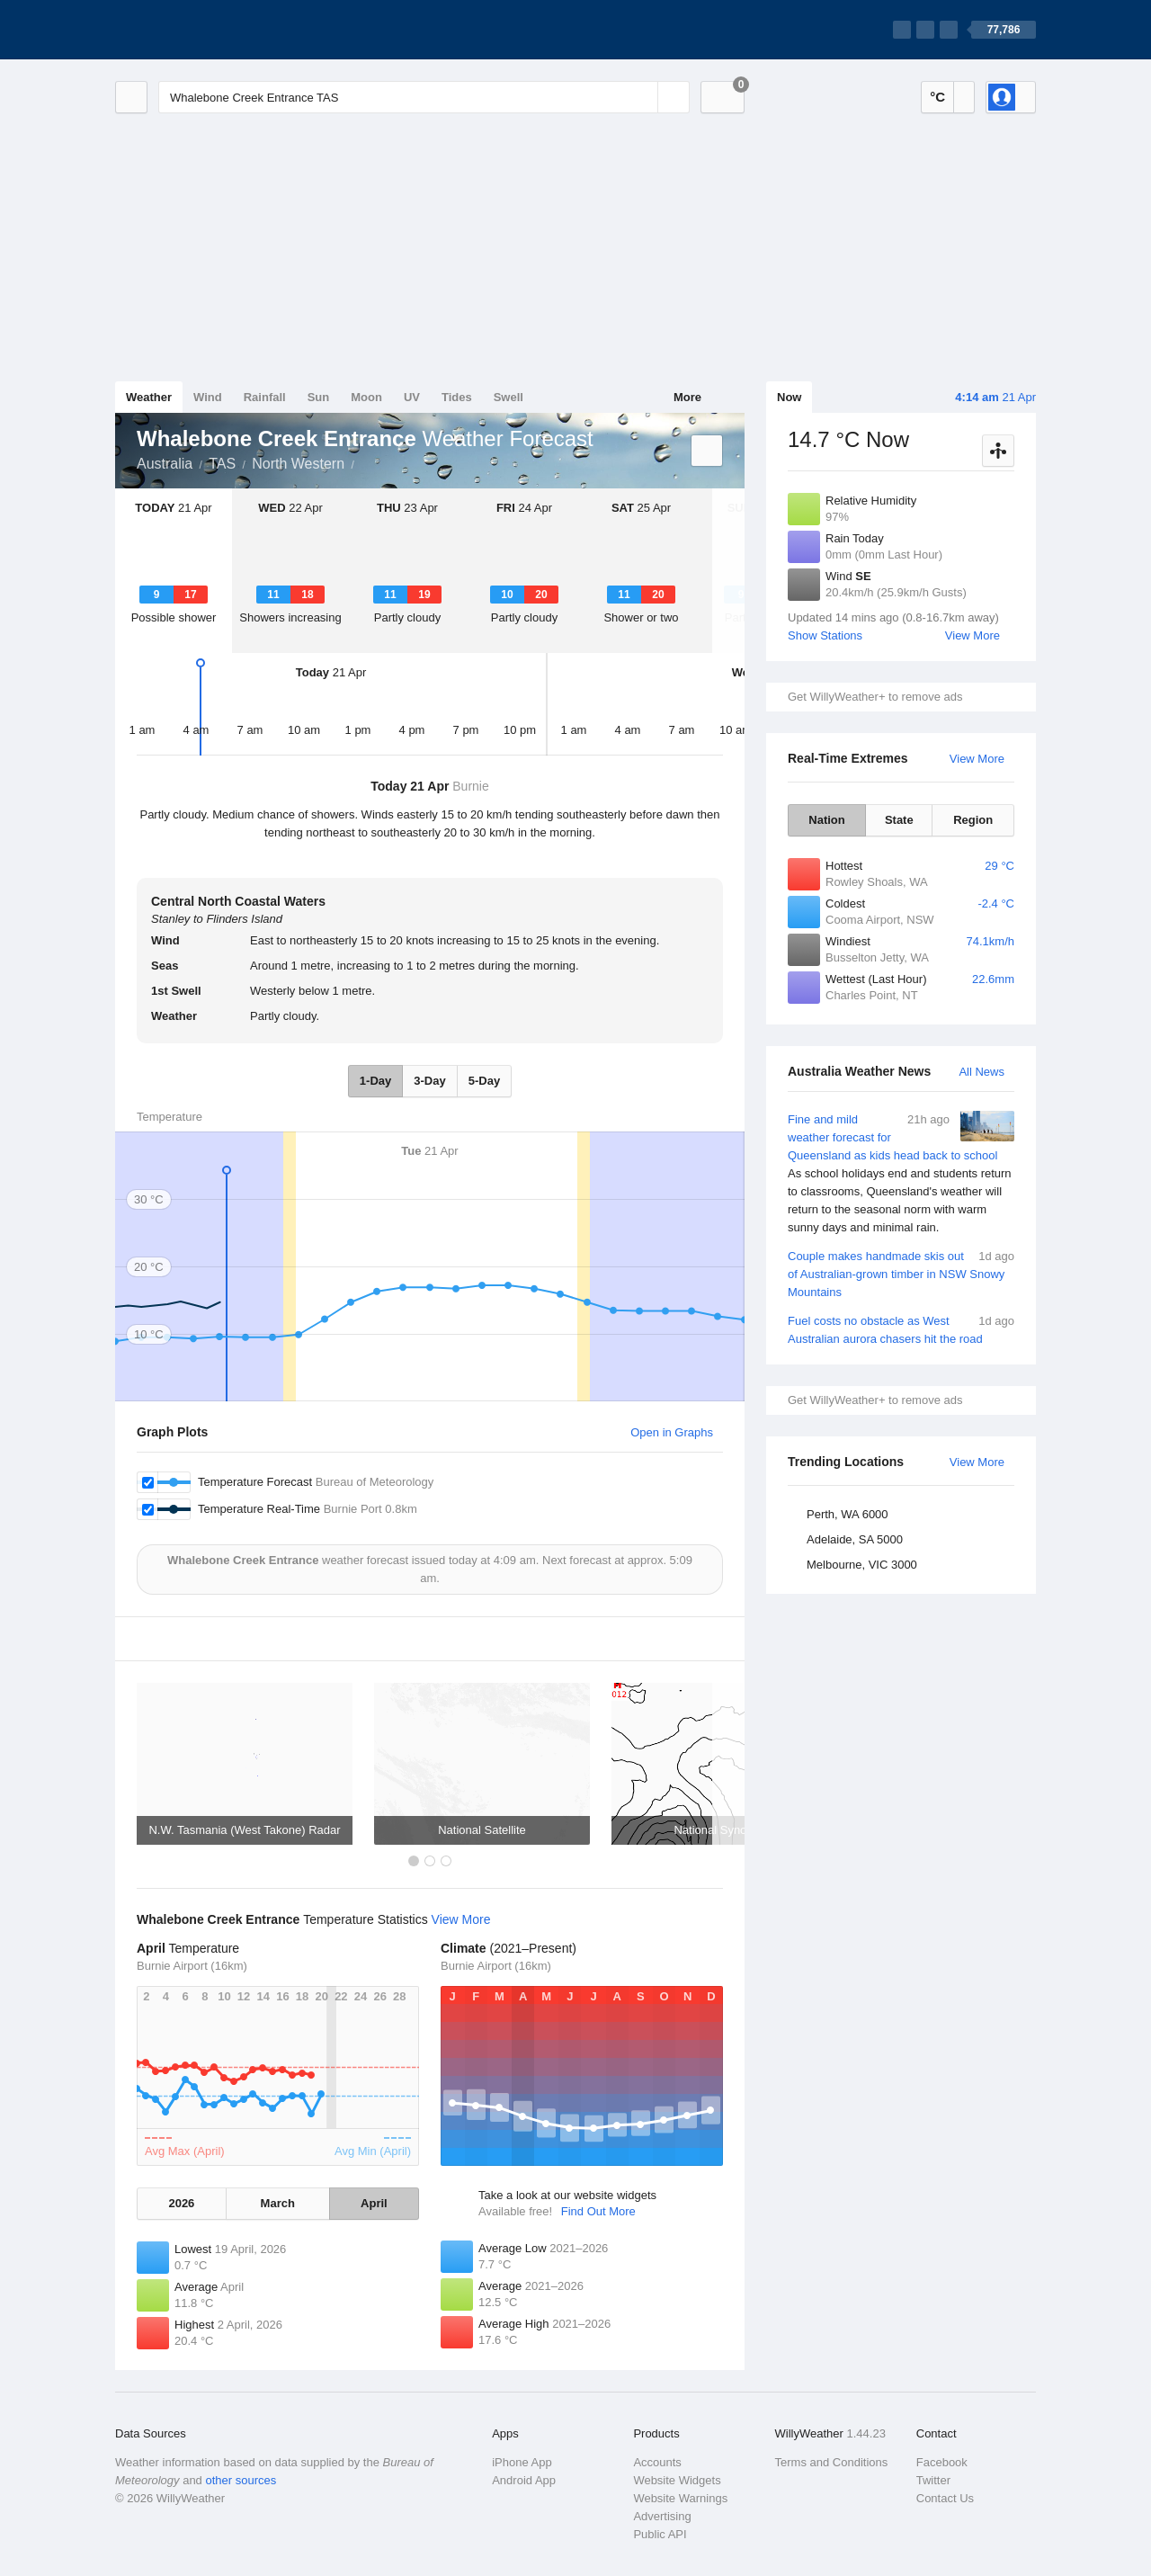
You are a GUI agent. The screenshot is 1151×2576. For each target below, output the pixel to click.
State (899, 820)
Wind (207, 397)
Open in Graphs (671, 1432)
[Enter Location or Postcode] (424, 97)
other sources (240, 2480)
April (374, 2203)
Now (789, 397)
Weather (149, 397)
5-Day (484, 1080)
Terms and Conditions (831, 2462)
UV (412, 397)
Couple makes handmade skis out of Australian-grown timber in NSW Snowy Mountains (901, 1273)
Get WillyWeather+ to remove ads (875, 696)
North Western (298, 463)
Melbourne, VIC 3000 (862, 1564)
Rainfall (265, 397)
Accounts (657, 2462)
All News (981, 1071)
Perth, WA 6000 (847, 1514)
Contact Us (945, 2498)
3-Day (429, 1080)
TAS (222, 463)
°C (937, 96)
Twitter (933, 2480)
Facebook (942, 2462)
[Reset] (642, 97)
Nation (826, 820)
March (278, 2203)
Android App (524, 2480)
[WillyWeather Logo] (199, 30)
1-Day (375, 1080)
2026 (181, 2203)
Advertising (662, 2516)
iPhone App (522, 2462)
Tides (457, 397)
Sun (319, 397)
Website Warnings (680, 2498)
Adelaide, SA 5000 (855, 1539)
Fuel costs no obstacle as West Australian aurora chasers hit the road (901, 1329)
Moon (366, 397)
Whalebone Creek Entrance (364, 462)
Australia (164, 463)
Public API (659, 2534)
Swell (508, 397)
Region (973, 820)
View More (972, 635)
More (687, 397)
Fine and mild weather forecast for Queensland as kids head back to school (901, 1174)
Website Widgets (676, 2480)
